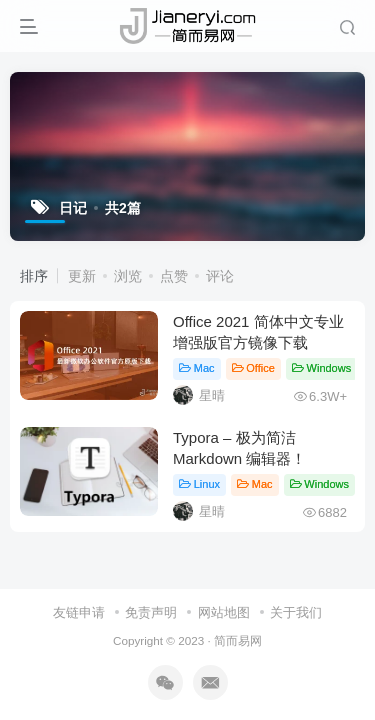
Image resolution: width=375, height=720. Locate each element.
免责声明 (151, 612)
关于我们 (296, 612)
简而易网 (238, 640)
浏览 (128, 276)
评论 (220, 276)
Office (253, 368)
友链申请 (79, 612)
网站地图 (224, 612)
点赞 (174, 276)
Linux (199, 484)
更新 (82, 276)
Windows (321, 368)
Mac (197, 368)
